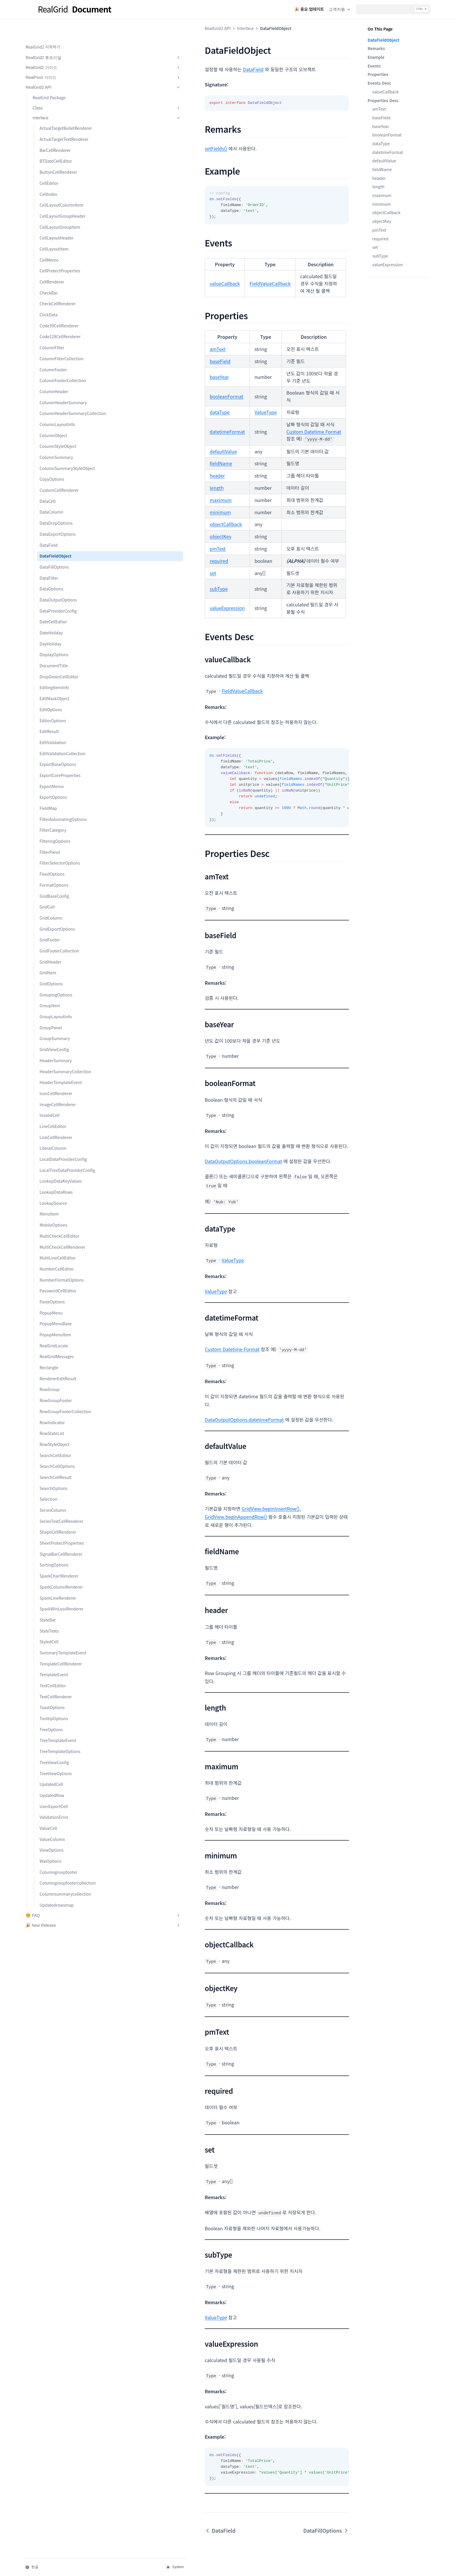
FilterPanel (50, 903)
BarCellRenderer (55, 144)
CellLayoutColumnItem (60, 202)
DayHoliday (50, 682)
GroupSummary (55, 1089)
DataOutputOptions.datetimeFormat (146, 1348)
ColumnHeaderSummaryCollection (61, 442)
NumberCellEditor (57, 1345)
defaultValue (384, 161)
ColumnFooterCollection (60, 397)
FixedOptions (52, 925)
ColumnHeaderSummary (61, 425)
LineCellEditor (53, 1183)
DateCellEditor (53, 660)
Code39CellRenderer (59, 332)
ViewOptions (51, 1964)
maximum (381, 195)
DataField (49, 583)
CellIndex (48, 188)
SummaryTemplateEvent (61, 1763)
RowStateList (52, 1522)
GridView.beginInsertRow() (173, 1437)
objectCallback (386, 212)
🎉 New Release (54, 2052)
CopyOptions (52, 517)
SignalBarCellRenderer (61, 1655)
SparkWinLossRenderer (61, 1713)
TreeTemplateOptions (60, 1865)
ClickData (49, 321)
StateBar (48, 1727)
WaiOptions (50, 1975)
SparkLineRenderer (58, 1699)
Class (58, 89)
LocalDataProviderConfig (61, 1219)
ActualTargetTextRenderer (61, 130)
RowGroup (50, 1472)
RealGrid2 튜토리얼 (54, 39)
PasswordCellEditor (58, 1373)
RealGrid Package (49, 79)
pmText (379, 230)
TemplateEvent (54, 1788)
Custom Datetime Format (216, 402)
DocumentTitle (54, 704)
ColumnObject (53, 467)
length (378, 186)
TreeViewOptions (56, 1887)
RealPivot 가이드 (54, 58)
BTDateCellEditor (56, 155)
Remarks (376, 48)
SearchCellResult (56, 1566)
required (380, 239)
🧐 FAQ (54, 2042)
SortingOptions (54, 1666)
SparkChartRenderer (59, 1677)
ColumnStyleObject (58, 478)
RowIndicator (52, 1511)
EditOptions (51, 748)
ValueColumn (52, 1953)
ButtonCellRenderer (58, 166)
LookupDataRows (56, 1262)
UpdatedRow (52, 1909)
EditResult (49, 769)
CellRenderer (52, 288)
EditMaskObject (54, 736)
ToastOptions (52, 1821)
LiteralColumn (53, 1205)
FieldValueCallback (172, 276)
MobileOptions (53, 1295)
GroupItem (50, 1056)
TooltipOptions (54, 1832)
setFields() (118, 148)
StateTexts (49, 1738)
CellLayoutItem (54, 255)
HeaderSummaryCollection (60, 1125)
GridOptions (51, 1034)
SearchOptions (53, 1577)
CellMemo (49, 266)
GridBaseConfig (54, 947)
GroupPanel (51, 1078)
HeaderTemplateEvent (61, 1139)
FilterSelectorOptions (60, 914)
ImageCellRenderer (58, 1161)
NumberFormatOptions (61, 1359)
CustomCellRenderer (59, 528)
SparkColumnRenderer (61, 1688)
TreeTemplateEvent (58, 1854)
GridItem (48, 1023)
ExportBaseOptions (58, 809)
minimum (381, 204)
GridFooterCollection (59, 1002)
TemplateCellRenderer (61, 1777)
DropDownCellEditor (59, 715)
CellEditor (49, 177)
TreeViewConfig (54, 1876)
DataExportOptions (58, 572)
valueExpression (387, 264)
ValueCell (48, 1942)
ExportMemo (52, 831)
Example (376, 57)
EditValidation (53, 780)
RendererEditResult (58, 1461)
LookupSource (53, 1272)
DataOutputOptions (58, 638)
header (379, 178)
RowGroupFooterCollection (60, 1497)
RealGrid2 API (54, 68)
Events (374, 66)
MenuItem (49, 1284)
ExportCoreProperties (60, 820)
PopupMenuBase (56, 1406)
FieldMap (48, 853)
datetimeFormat (387, 152)
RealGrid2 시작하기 (43, 28)
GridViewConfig (54, 1100)
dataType (381, 143)
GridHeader (50, 1012)
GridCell (47, 958)
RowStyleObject (55, 1533)
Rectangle (49, 1450)
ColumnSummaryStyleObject (61, 503)
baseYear (380, 126)
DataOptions (51, 627)
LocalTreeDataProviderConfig (61, 1237)
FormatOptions (54, 935)
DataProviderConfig (58, 649)
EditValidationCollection (61, 795)
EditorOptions (53, 759)
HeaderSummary (56, 1111)
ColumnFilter (52, 354)
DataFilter (49, 616)
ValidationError (54, 1931)
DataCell (48, 539)
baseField (381, 117)
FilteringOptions (55, 892)
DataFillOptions (54, 605)
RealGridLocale (54, 1428)
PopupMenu (51, 1395)
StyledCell (49, 1749)
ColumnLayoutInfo (57, 456)
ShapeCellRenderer (58, 1627)
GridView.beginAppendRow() (235, 1437)
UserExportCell (54, 1920)
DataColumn (51, 550)
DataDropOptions (56, 561)
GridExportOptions (57, 979)
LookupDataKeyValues (61, 1251)
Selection (48, 1588)
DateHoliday (51, 671)
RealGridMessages (57, 1439)
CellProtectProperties (60, 277)
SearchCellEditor (55, 1544)
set (375, 247)
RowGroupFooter (56, 1483)
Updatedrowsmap (57, 2031)
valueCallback (385, 92)
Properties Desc (383, 100)
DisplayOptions (54, 693)
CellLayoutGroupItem (60, 233)
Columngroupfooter (58, 1986)
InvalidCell (50, 1172)
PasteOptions (52, 1384)
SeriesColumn (53, 1599)
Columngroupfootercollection (61, 2000)
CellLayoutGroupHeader (60, 219)
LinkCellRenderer (56, 1194)
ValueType (168, 383)
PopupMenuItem (55, 1417)
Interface (58, 99)
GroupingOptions (56, 1045)
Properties (378, 74)
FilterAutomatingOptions (61, 867)
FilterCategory (53, 881)
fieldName (382, 169)
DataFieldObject (55, 594)
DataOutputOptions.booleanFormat (145, 1108)
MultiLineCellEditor (58, 1334)
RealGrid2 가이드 (54, 49)
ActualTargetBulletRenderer (61, 113)
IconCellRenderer (56, 1150)
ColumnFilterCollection (60, 368)
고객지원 (340, 9)
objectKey (381, 221)
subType (380, 256)
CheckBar (49, 299)
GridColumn (51, 968)
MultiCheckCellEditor (59, 1305)
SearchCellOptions (57, 1555)
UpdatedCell (51, 1898)
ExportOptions (53, 842)
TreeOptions (51, 1843)
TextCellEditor (53, 1799)
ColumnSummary (56, 489)
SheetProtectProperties (61, 1641)
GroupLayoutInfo (56, 1067)
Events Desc (379, 83)
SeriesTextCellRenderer (61, 1613)
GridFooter (50, 991)
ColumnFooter (53, 382)
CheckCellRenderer (58, 310)
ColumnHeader (54, 411)
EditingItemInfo (54, 726)
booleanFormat (387, 135)
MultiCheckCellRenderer (61, 1320)
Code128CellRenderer (60, 343)
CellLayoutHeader (57, 244)
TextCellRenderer (56, 1810)
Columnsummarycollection (60, 2017)
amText (379, 109)
